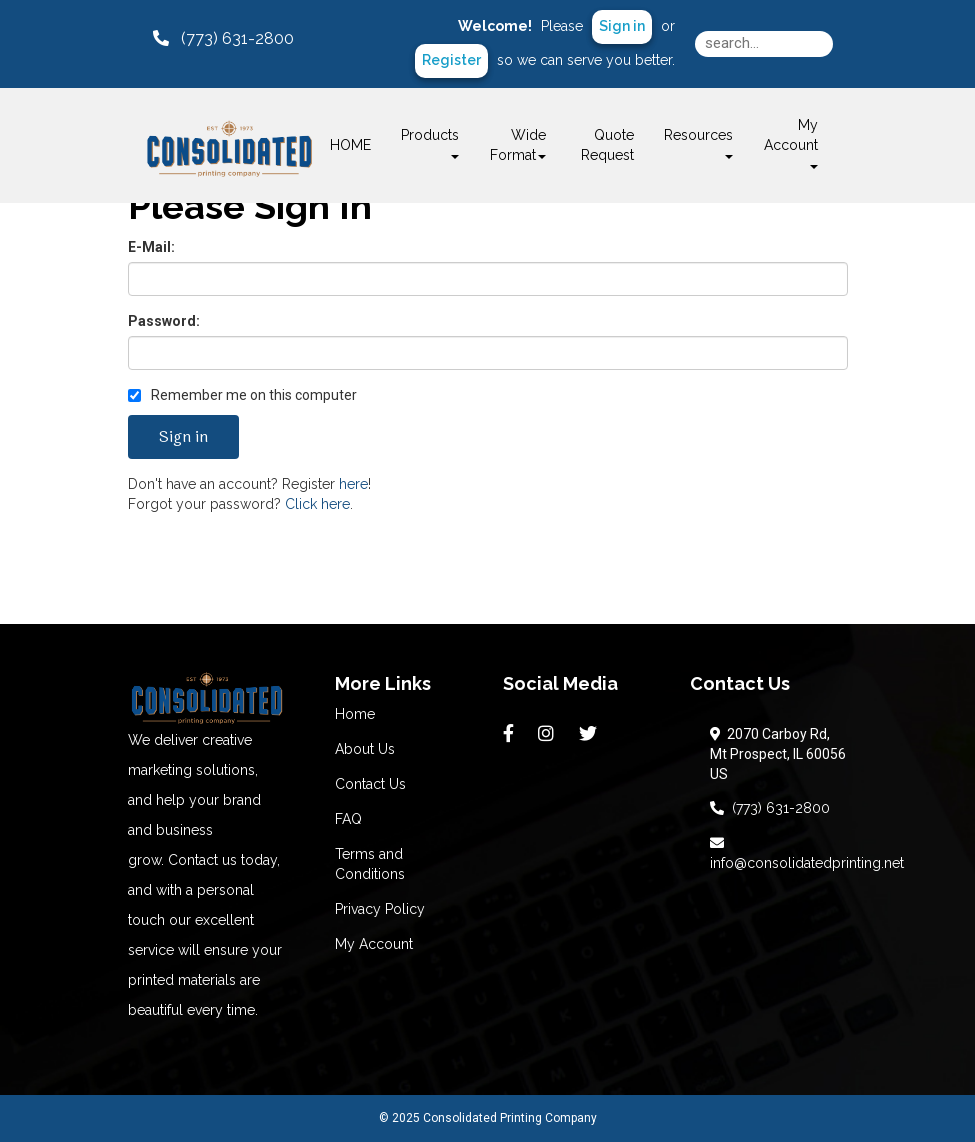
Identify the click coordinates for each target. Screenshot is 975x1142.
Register (451, 60)
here (353, 484)
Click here (317, 504)
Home (355, 714)
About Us (365, 749)
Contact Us (370, 784)
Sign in (622, 26)
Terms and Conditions (370, 864)
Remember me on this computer (242, 395)
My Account (374, 944)
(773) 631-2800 (770, 808)
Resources (698, 142)
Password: (164, 321)
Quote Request (607, 145)
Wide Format (518, 145)
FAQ (348, 819)
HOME (350, 145)
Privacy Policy (380, 909)
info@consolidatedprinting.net (807, 853)
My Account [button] (791, 142)
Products (430, 142)
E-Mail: (151, 247)
